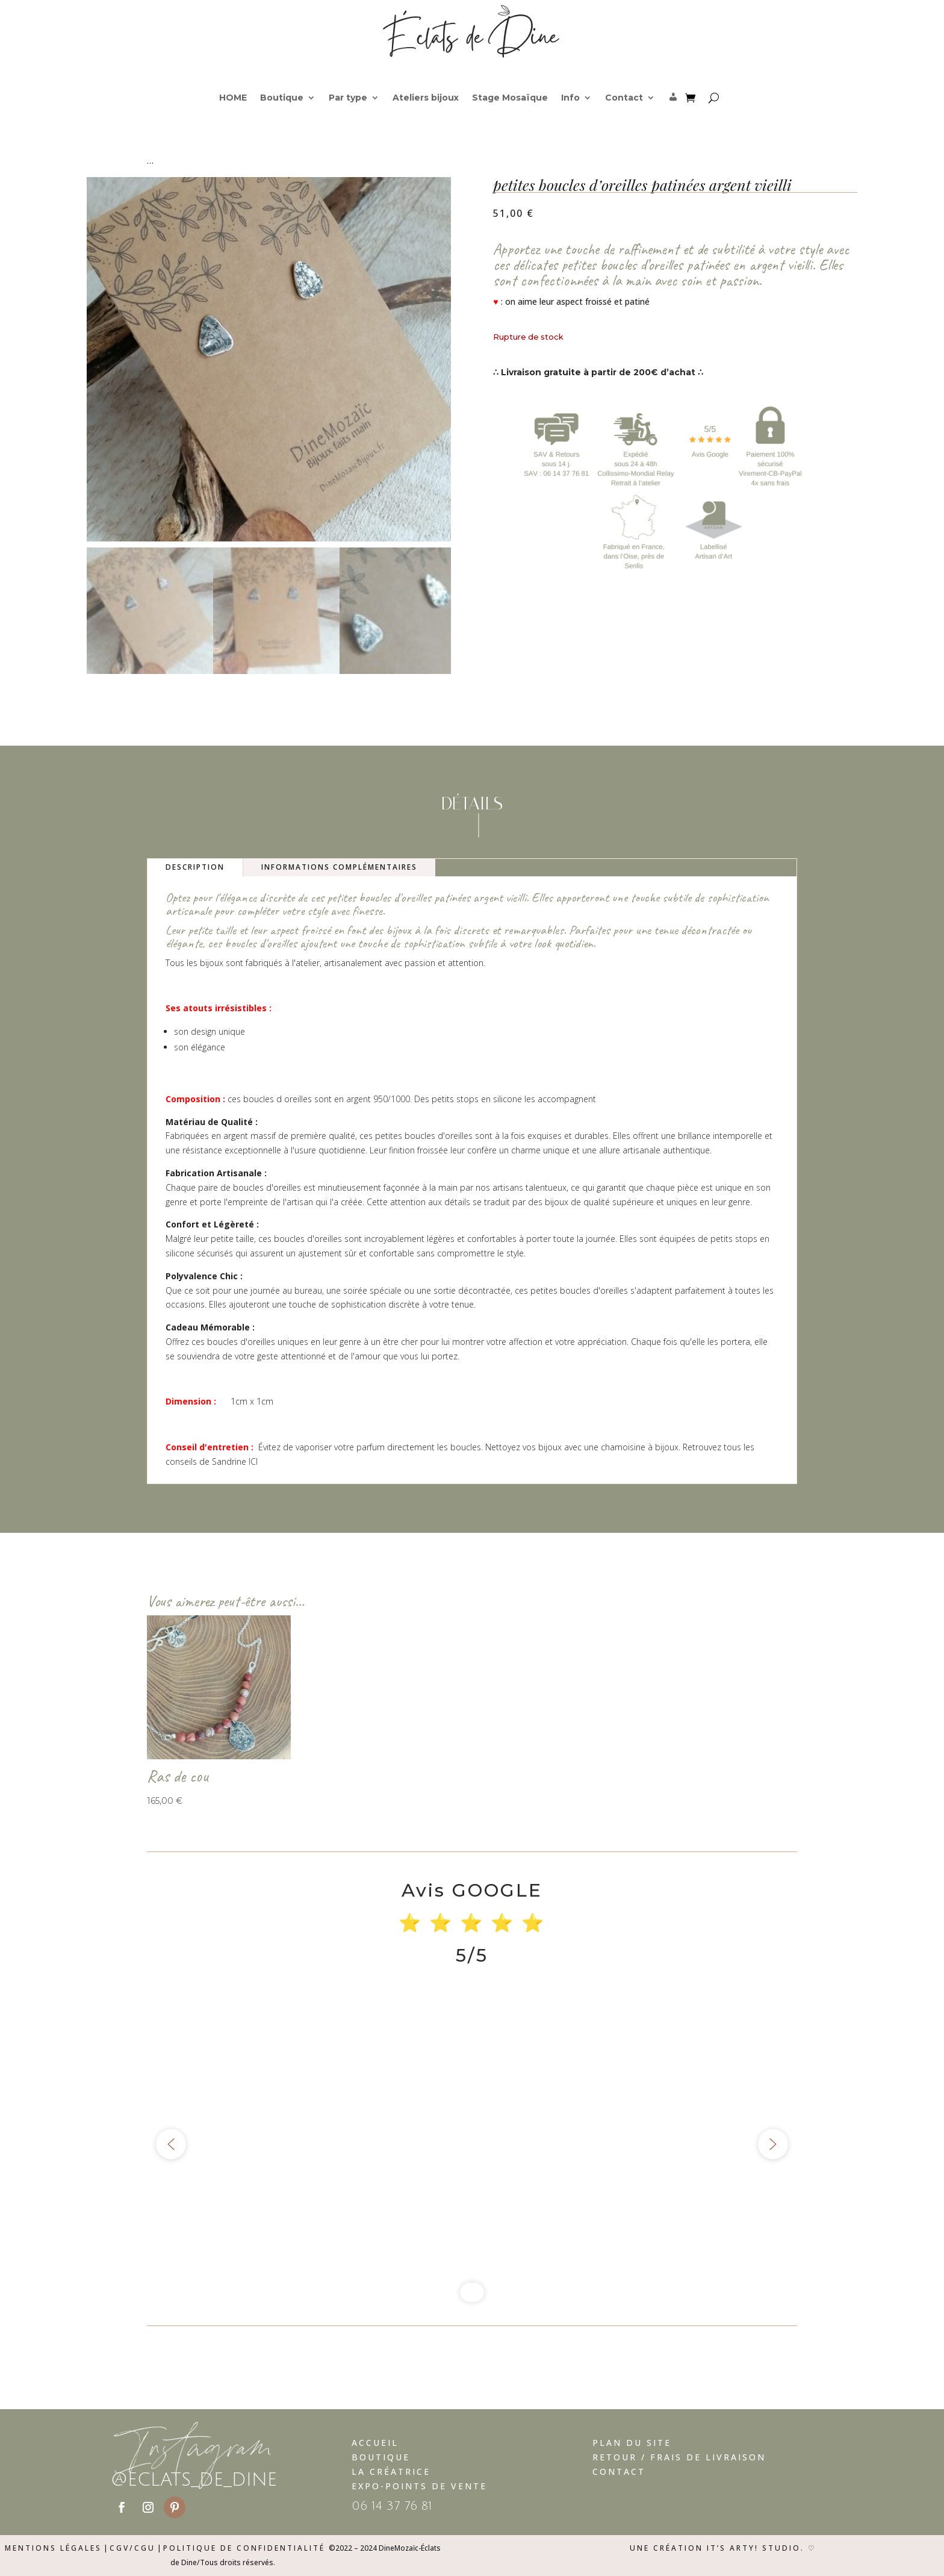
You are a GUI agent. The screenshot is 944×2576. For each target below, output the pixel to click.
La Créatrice (391, 2471)
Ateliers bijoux (426, 98)
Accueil (375, 2442)
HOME (233, 98)
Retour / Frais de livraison (679, 2457)
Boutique (281, 98)
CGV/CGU (132, 2548)
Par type (348, 98)
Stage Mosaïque (510, 98)
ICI (253, 1461)
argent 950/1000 (378, 1099)
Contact (624, 98)
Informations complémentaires (339, 867)
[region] (472, 2144)
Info (570, 98)
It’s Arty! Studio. (755, 2548)
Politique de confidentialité (244, 2548)
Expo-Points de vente (419, 2486)
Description (195, 867)
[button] (171, 2144)
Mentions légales (53, 2548)
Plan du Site (631, 2442)
